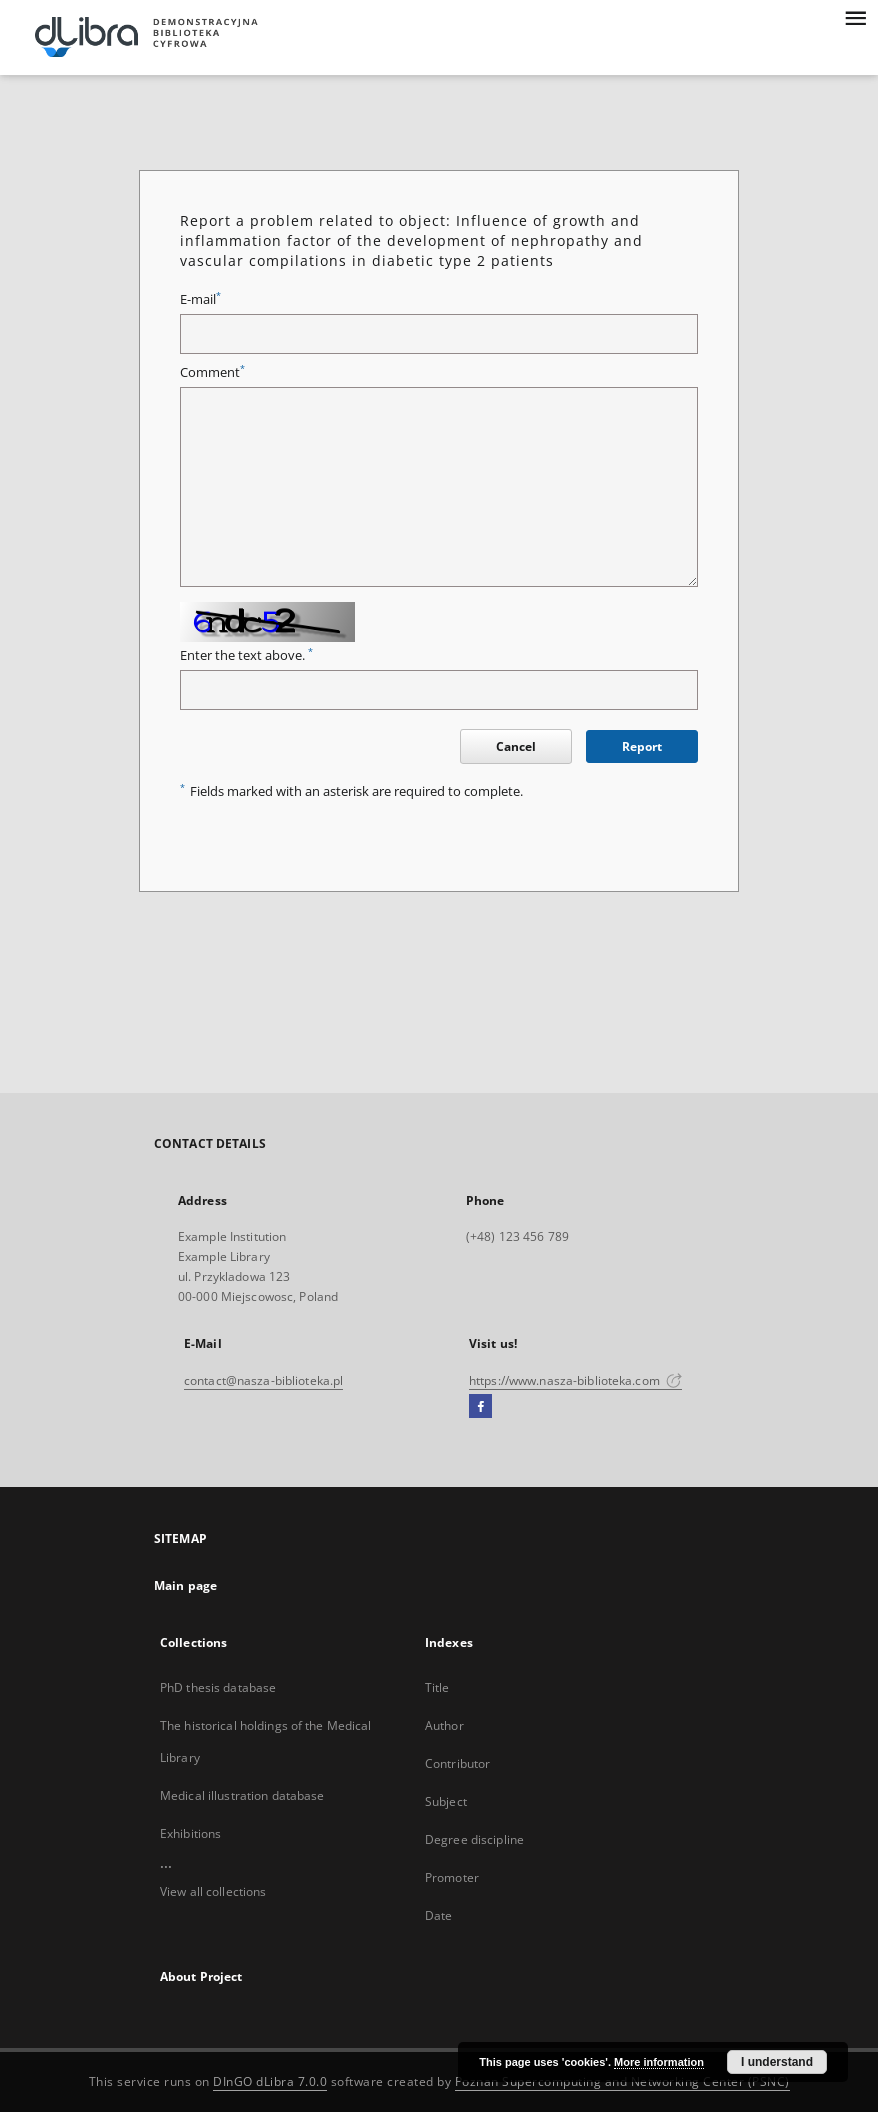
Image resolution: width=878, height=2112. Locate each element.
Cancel (516, 746)
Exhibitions (190, 1833)
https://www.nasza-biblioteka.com (575, 1380)
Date (438, 1915)
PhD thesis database (218, 1687)
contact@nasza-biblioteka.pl (263, 1380)
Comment (212, 372)
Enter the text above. (246, 655)
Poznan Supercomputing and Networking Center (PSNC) (622, 2081)
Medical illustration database (242, 1795)
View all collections (213, 1891)
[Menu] (855, 16)
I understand (777, 2062)
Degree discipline (474, 1839)
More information (659, 2062)
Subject (446, 1801)
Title (437, 1687)
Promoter (452, 1877)
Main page (185, 1585)
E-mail (200, 299)
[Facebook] (480, 1407)
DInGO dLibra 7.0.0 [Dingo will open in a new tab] (270, 2081)
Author (444, 1725)
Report (642, 746)
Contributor (457, 1763)
